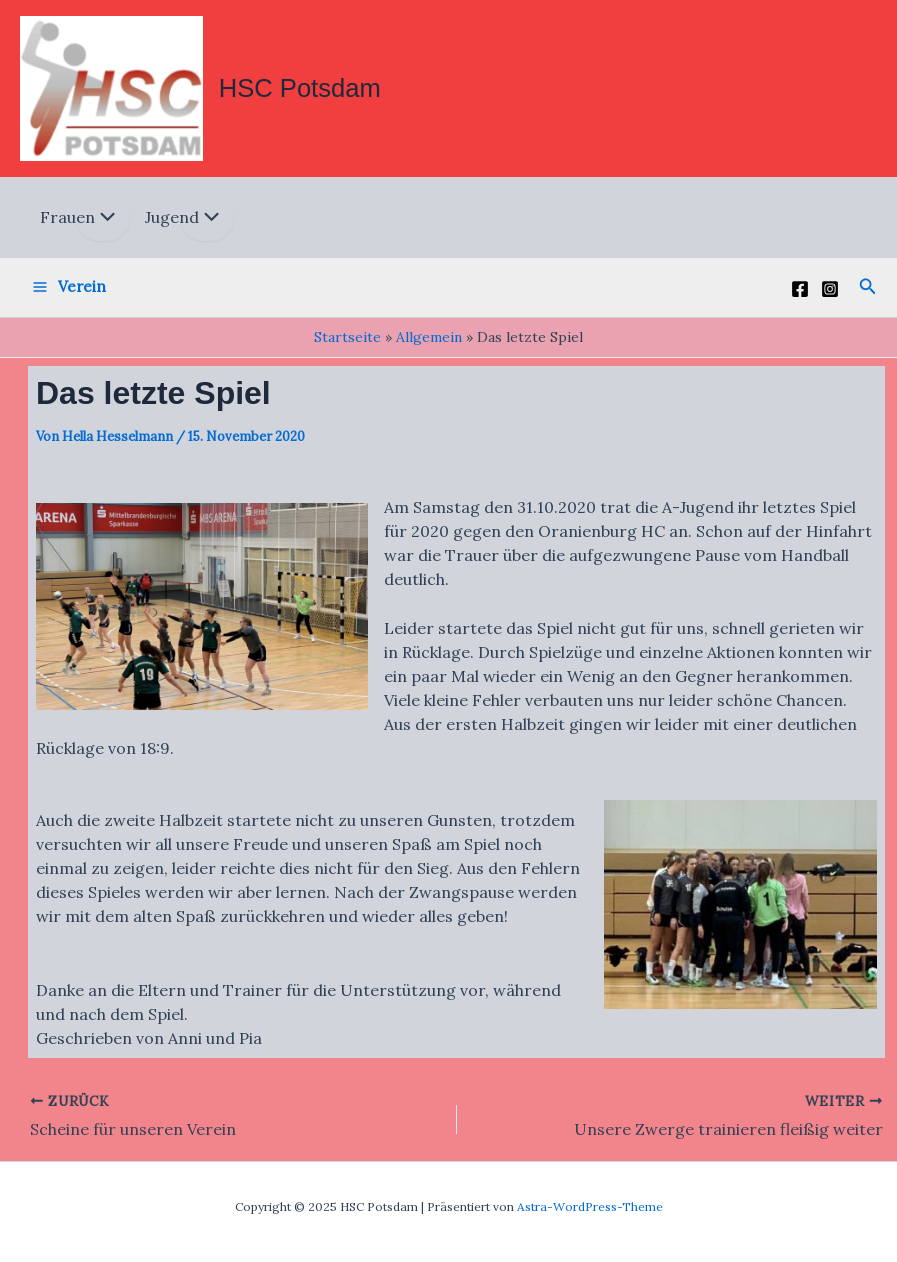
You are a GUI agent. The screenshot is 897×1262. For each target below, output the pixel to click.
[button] (868, 292)
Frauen (67, 222)
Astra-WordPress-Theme (590, 1206)
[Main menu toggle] (69, 292)
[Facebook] (800, 294)
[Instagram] (830, 294)
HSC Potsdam (306, 90)
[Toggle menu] (103, 222)
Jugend (172, 222)
